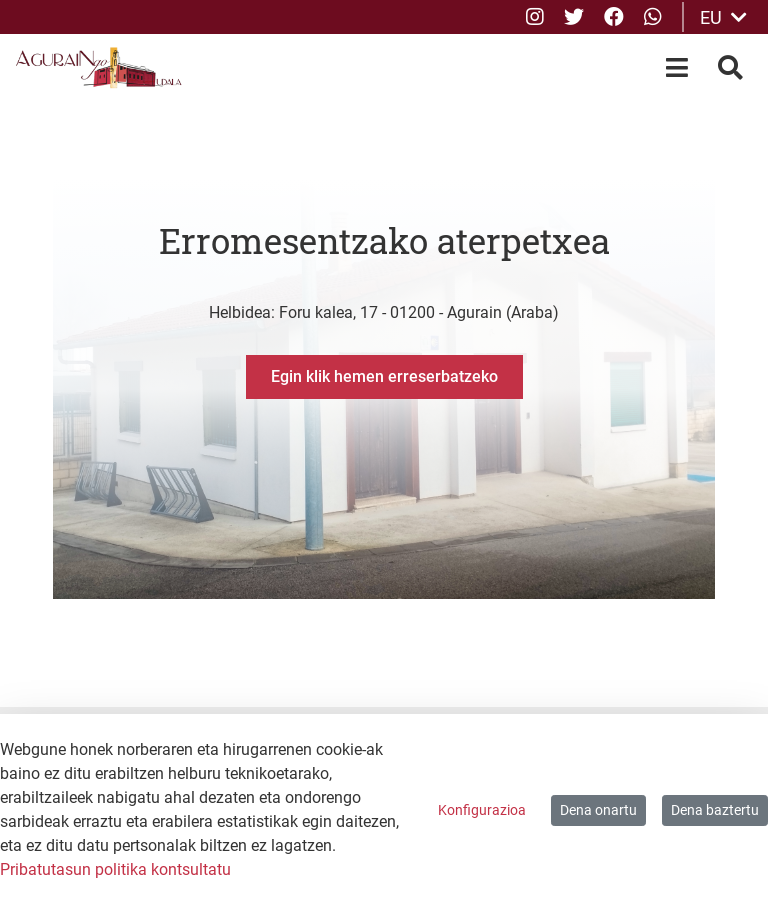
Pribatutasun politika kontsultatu (115, 869)
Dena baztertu (715, 810)
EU (723, 17)
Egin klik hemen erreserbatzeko (384, 376)
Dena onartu (598, 810)
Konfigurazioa (482, 810)
